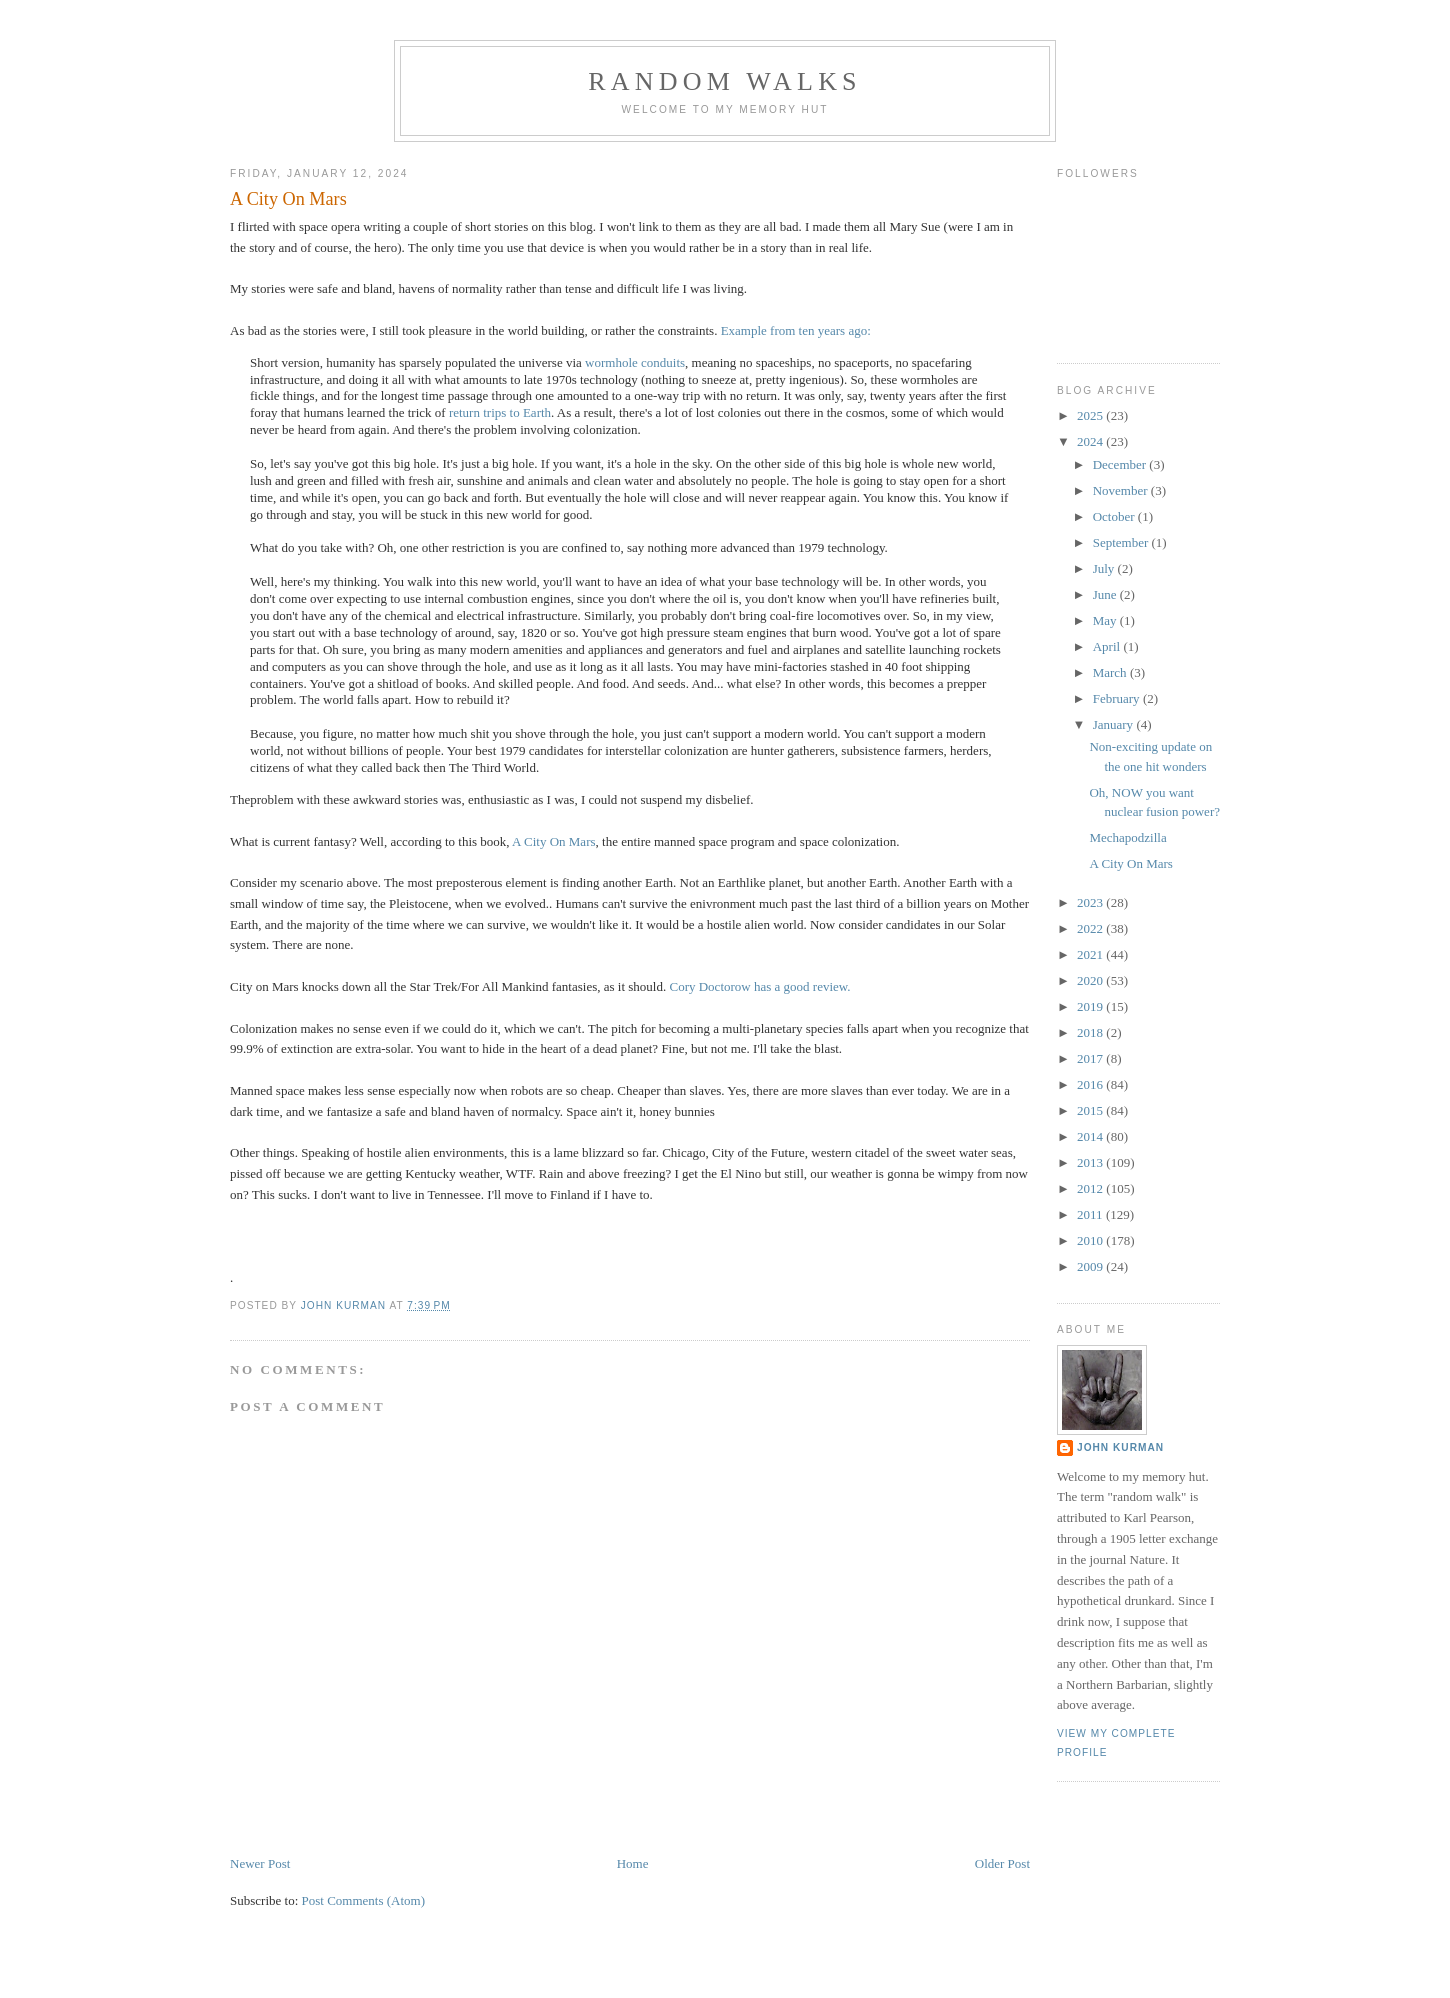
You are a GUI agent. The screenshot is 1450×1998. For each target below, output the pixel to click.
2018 (1091, 1032)
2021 (1091, 954)
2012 (1091, 1188)
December (1121, 464)
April (1108, 646)
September (1122, 542)
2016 (1091, 1084)
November (1122, 490)
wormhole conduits (635, 362)
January (1115, 724)
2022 (1091, 928)
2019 (1091, 1006)
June (1106, 594)
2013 (1091, 1162)
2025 (1091, 415)
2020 (1091, 980)
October (1115, 516)
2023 (1091, 902)
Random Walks (725, 81)
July (1105, 568)
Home (633, 1863)
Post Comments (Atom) (364, 1900)
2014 (1091, 1136)
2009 (1091, 1266)
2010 (1091, 1240)
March (1111, 672)
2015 (1091, 1110)
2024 (1091, 441)
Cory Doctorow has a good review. (759, 986)
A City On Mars (553, 841)
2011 (1091, 1214)
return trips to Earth (500, 412)
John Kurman (1120, 1447)
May (1106, 620)
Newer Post (260, 1863)
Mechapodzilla (1127, 837)
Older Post (1002, 1863)
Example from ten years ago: (796, 330)
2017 (1091, 1058)
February (1118, 698)
